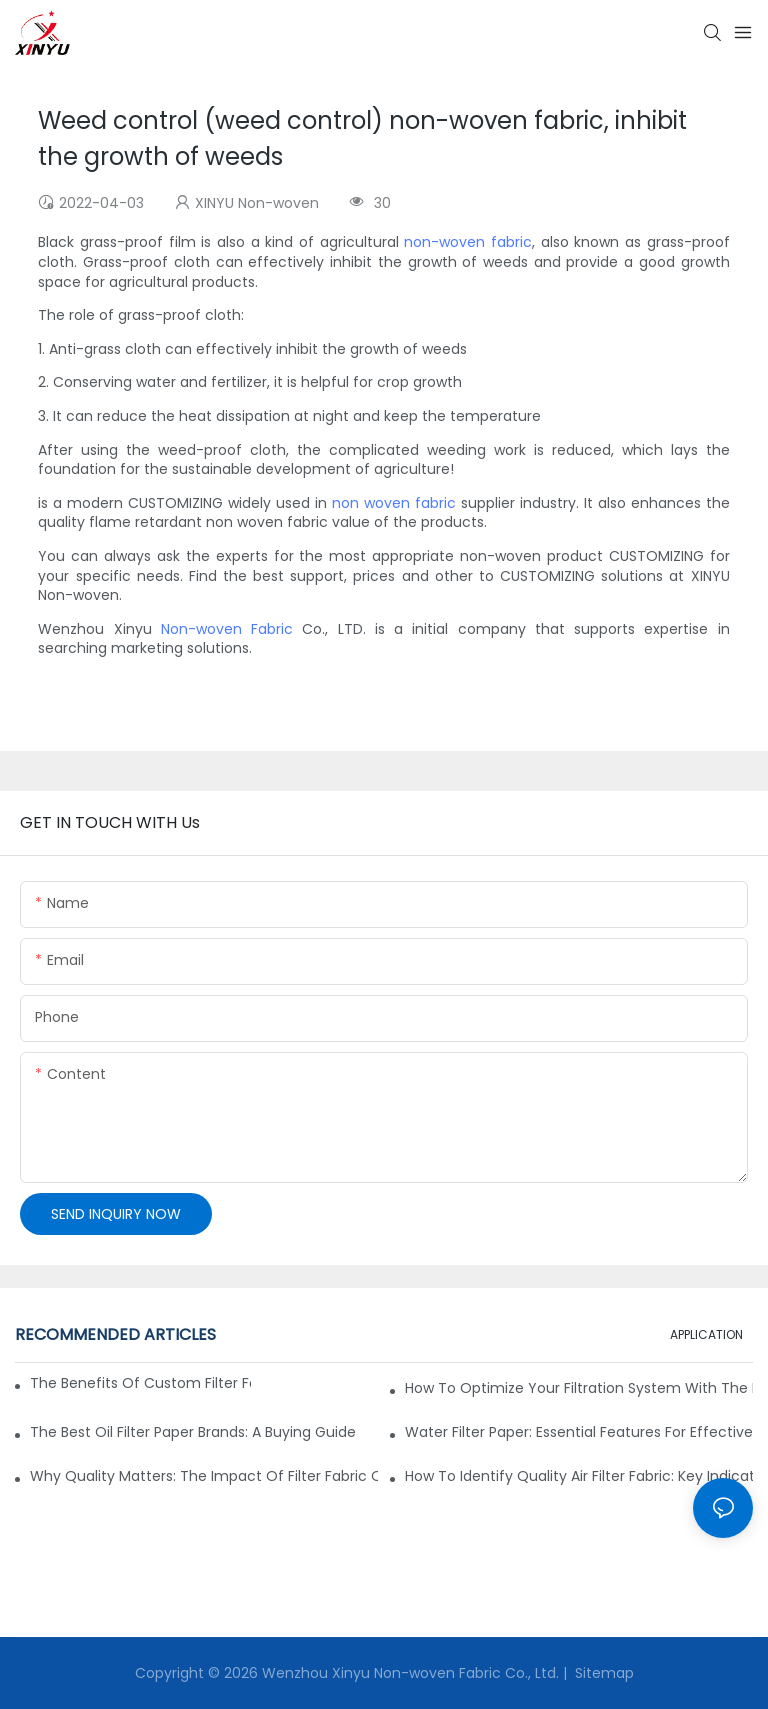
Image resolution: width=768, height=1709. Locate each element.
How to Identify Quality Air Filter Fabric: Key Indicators (579, 1476)
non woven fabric (394, 503)
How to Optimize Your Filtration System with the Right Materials (579, 1388)
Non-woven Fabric (227, 629)
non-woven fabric (468, 242)
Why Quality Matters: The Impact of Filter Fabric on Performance (204, 1476)
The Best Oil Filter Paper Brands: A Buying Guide (193, 1432)
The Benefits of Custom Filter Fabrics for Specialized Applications (140, 1383)
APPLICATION (706, 1334)
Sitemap (602, 1673)
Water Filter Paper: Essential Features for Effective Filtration (579, 1432)
